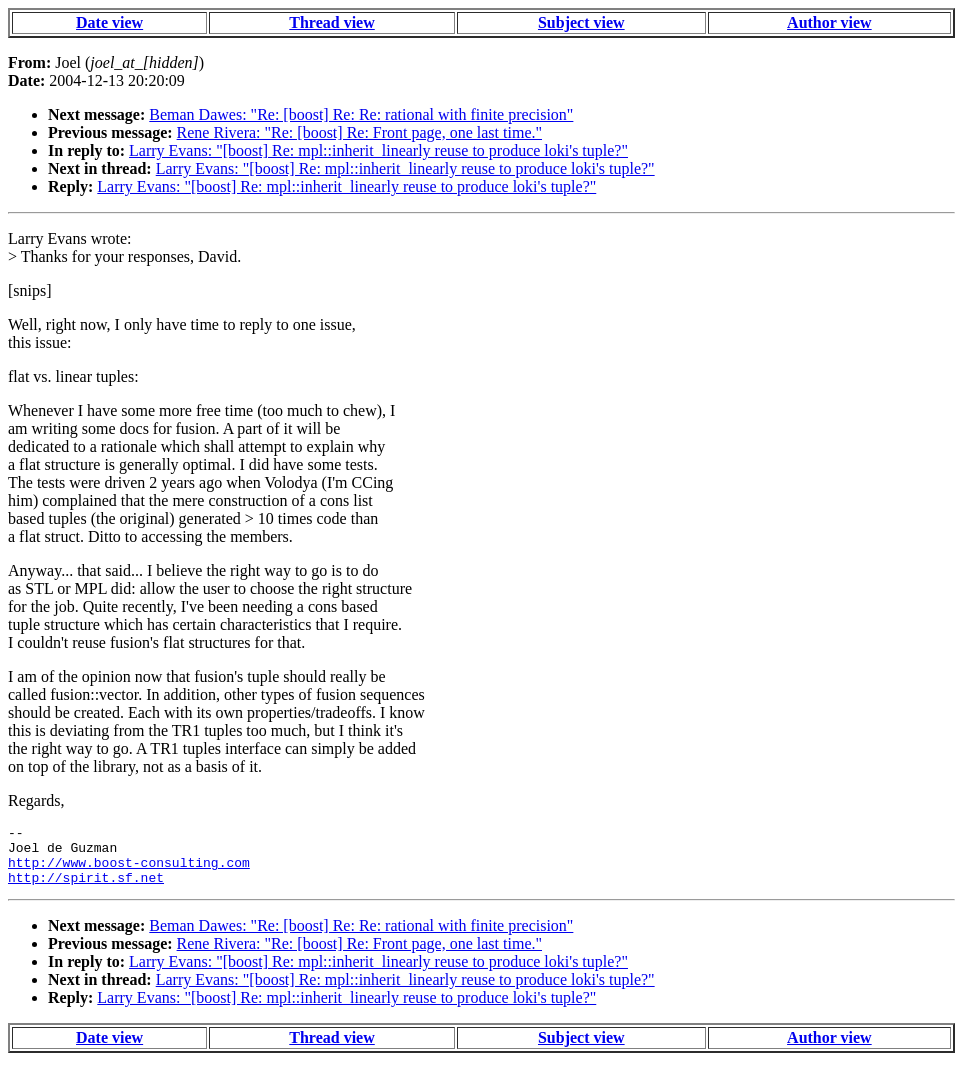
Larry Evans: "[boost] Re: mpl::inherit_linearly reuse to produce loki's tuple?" (378, 150)
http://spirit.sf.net (86, 889)
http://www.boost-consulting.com (129, 871)
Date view (109, 22)
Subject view (581, 22)
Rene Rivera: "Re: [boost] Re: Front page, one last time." (359, 132)
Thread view (331, 22)
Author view (829, 22)
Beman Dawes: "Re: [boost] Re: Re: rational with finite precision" (361, 114)
